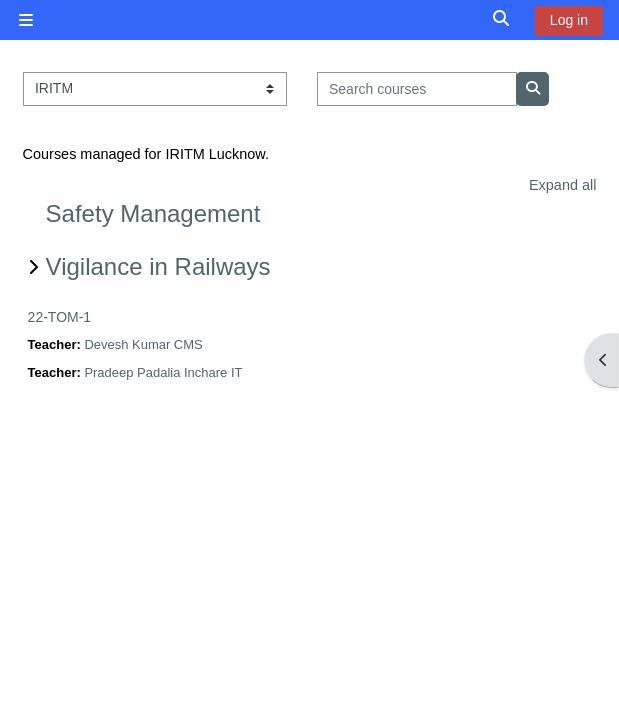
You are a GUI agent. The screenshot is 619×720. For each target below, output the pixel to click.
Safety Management (153, 213)
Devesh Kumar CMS (143, 344)
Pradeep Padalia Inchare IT (163, 372)
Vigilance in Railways (158, 266)
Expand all (562, 185)
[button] (502, 19)
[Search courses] (417, 89)
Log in (569, 20)
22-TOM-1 (60, 317)
